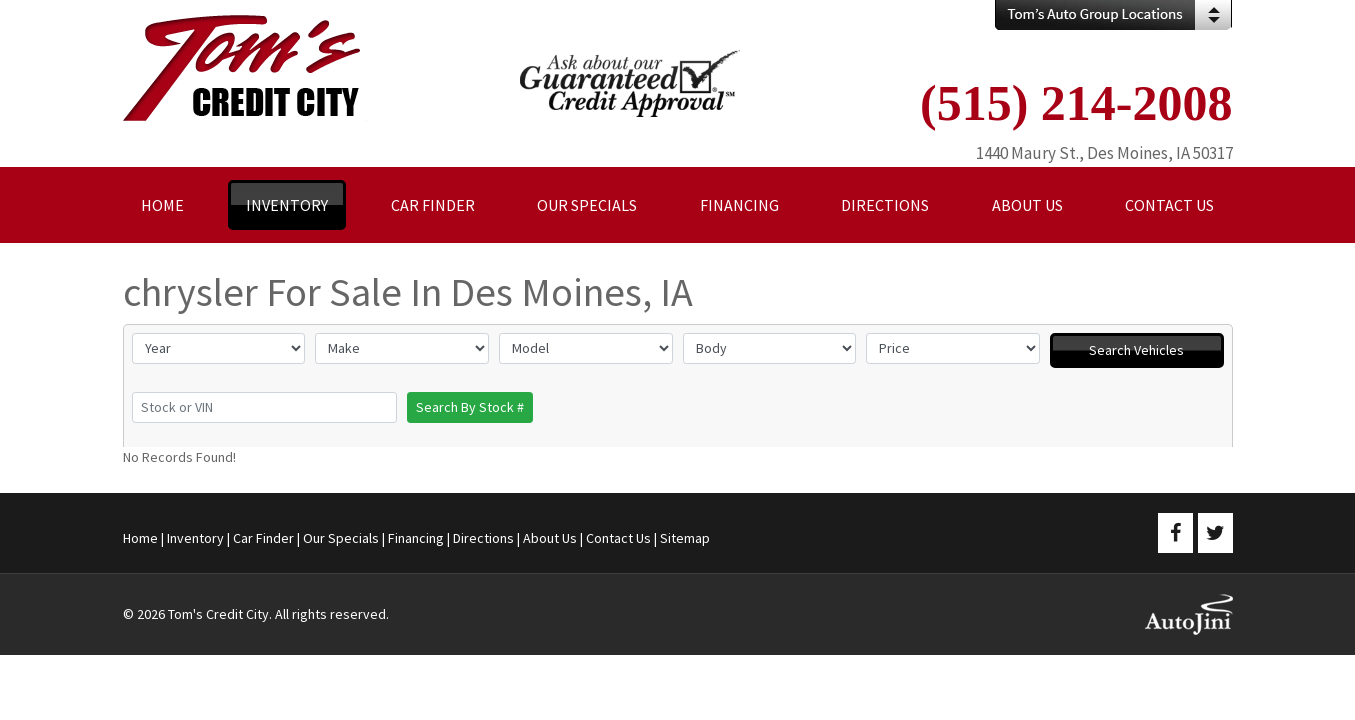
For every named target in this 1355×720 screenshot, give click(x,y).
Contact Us (618, 538)
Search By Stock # (470, 407)
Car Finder (263, 538)
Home (140, 538)
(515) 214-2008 (1076, 103)
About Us (550, 538)
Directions (483, 538)
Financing (416, 538)
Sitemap (685, 538)
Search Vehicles (1136, 350)
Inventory (195, 538)
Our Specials (341, 538)
